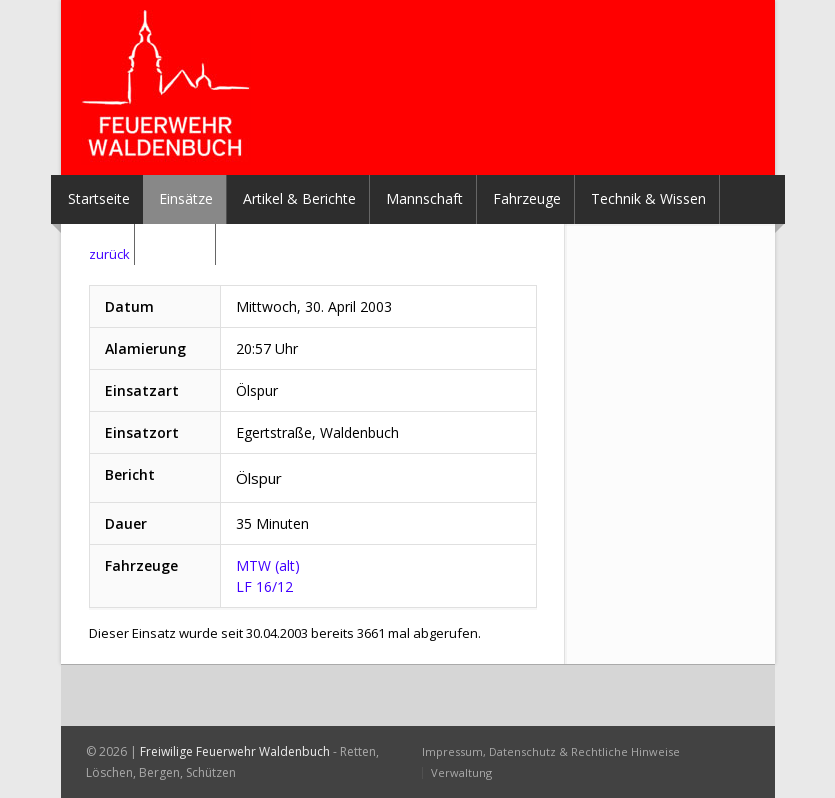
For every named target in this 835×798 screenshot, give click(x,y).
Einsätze (186, 198)
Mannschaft (424, 198)
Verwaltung (461, 772)
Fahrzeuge (527, 198)
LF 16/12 (264, 586)
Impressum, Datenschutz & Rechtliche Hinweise (551, 751)
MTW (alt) (268, 565)
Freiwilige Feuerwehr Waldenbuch (235, 751)
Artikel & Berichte (299, 198)
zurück (109, 254)
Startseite (99, 198)
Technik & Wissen (648, 198)
